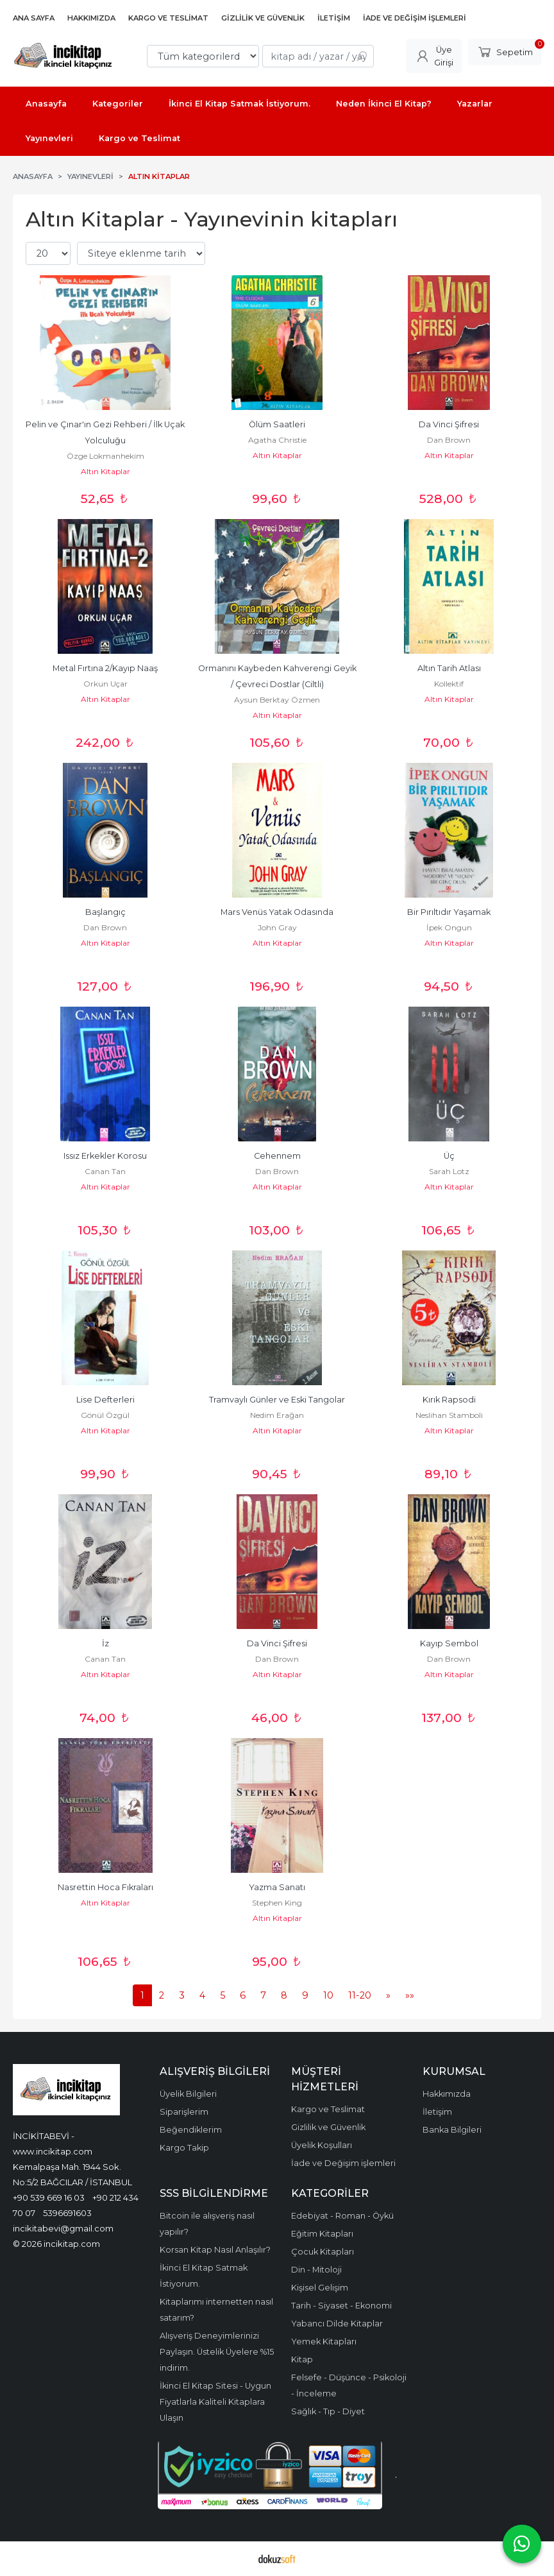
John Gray (277, 927)
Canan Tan (105, 1171)
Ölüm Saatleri (277, 424)
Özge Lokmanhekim (105, 456)
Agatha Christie (277, 440)
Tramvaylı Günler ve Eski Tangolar (277, 1399)
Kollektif (449, 683)
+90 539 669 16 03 (49, 2197)
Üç (449, 1156)
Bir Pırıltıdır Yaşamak (449, 912)
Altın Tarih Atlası (449, 668)
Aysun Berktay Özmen (277, 699)
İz (105, 1643)
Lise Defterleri (105, 1399)
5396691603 (67, 2213)
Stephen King (277, 1902)
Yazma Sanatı (277, 1887)
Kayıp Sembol (449, 1643)
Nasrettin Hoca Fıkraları (105, 1887)
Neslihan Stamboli (449, 1415)
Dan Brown (449, 440)
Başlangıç (105, 912)
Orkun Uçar (105, 683)
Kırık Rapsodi (449, 1399)
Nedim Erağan (277, 1415)
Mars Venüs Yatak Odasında (277, 912)
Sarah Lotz (449, 1171)
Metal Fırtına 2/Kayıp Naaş (105, 668)
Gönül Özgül (105, 1415)
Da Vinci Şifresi (449, 424)
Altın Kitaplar (105, 471)
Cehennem (277, 1156)
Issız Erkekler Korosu (105, 1156)
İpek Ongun (449, 927)
